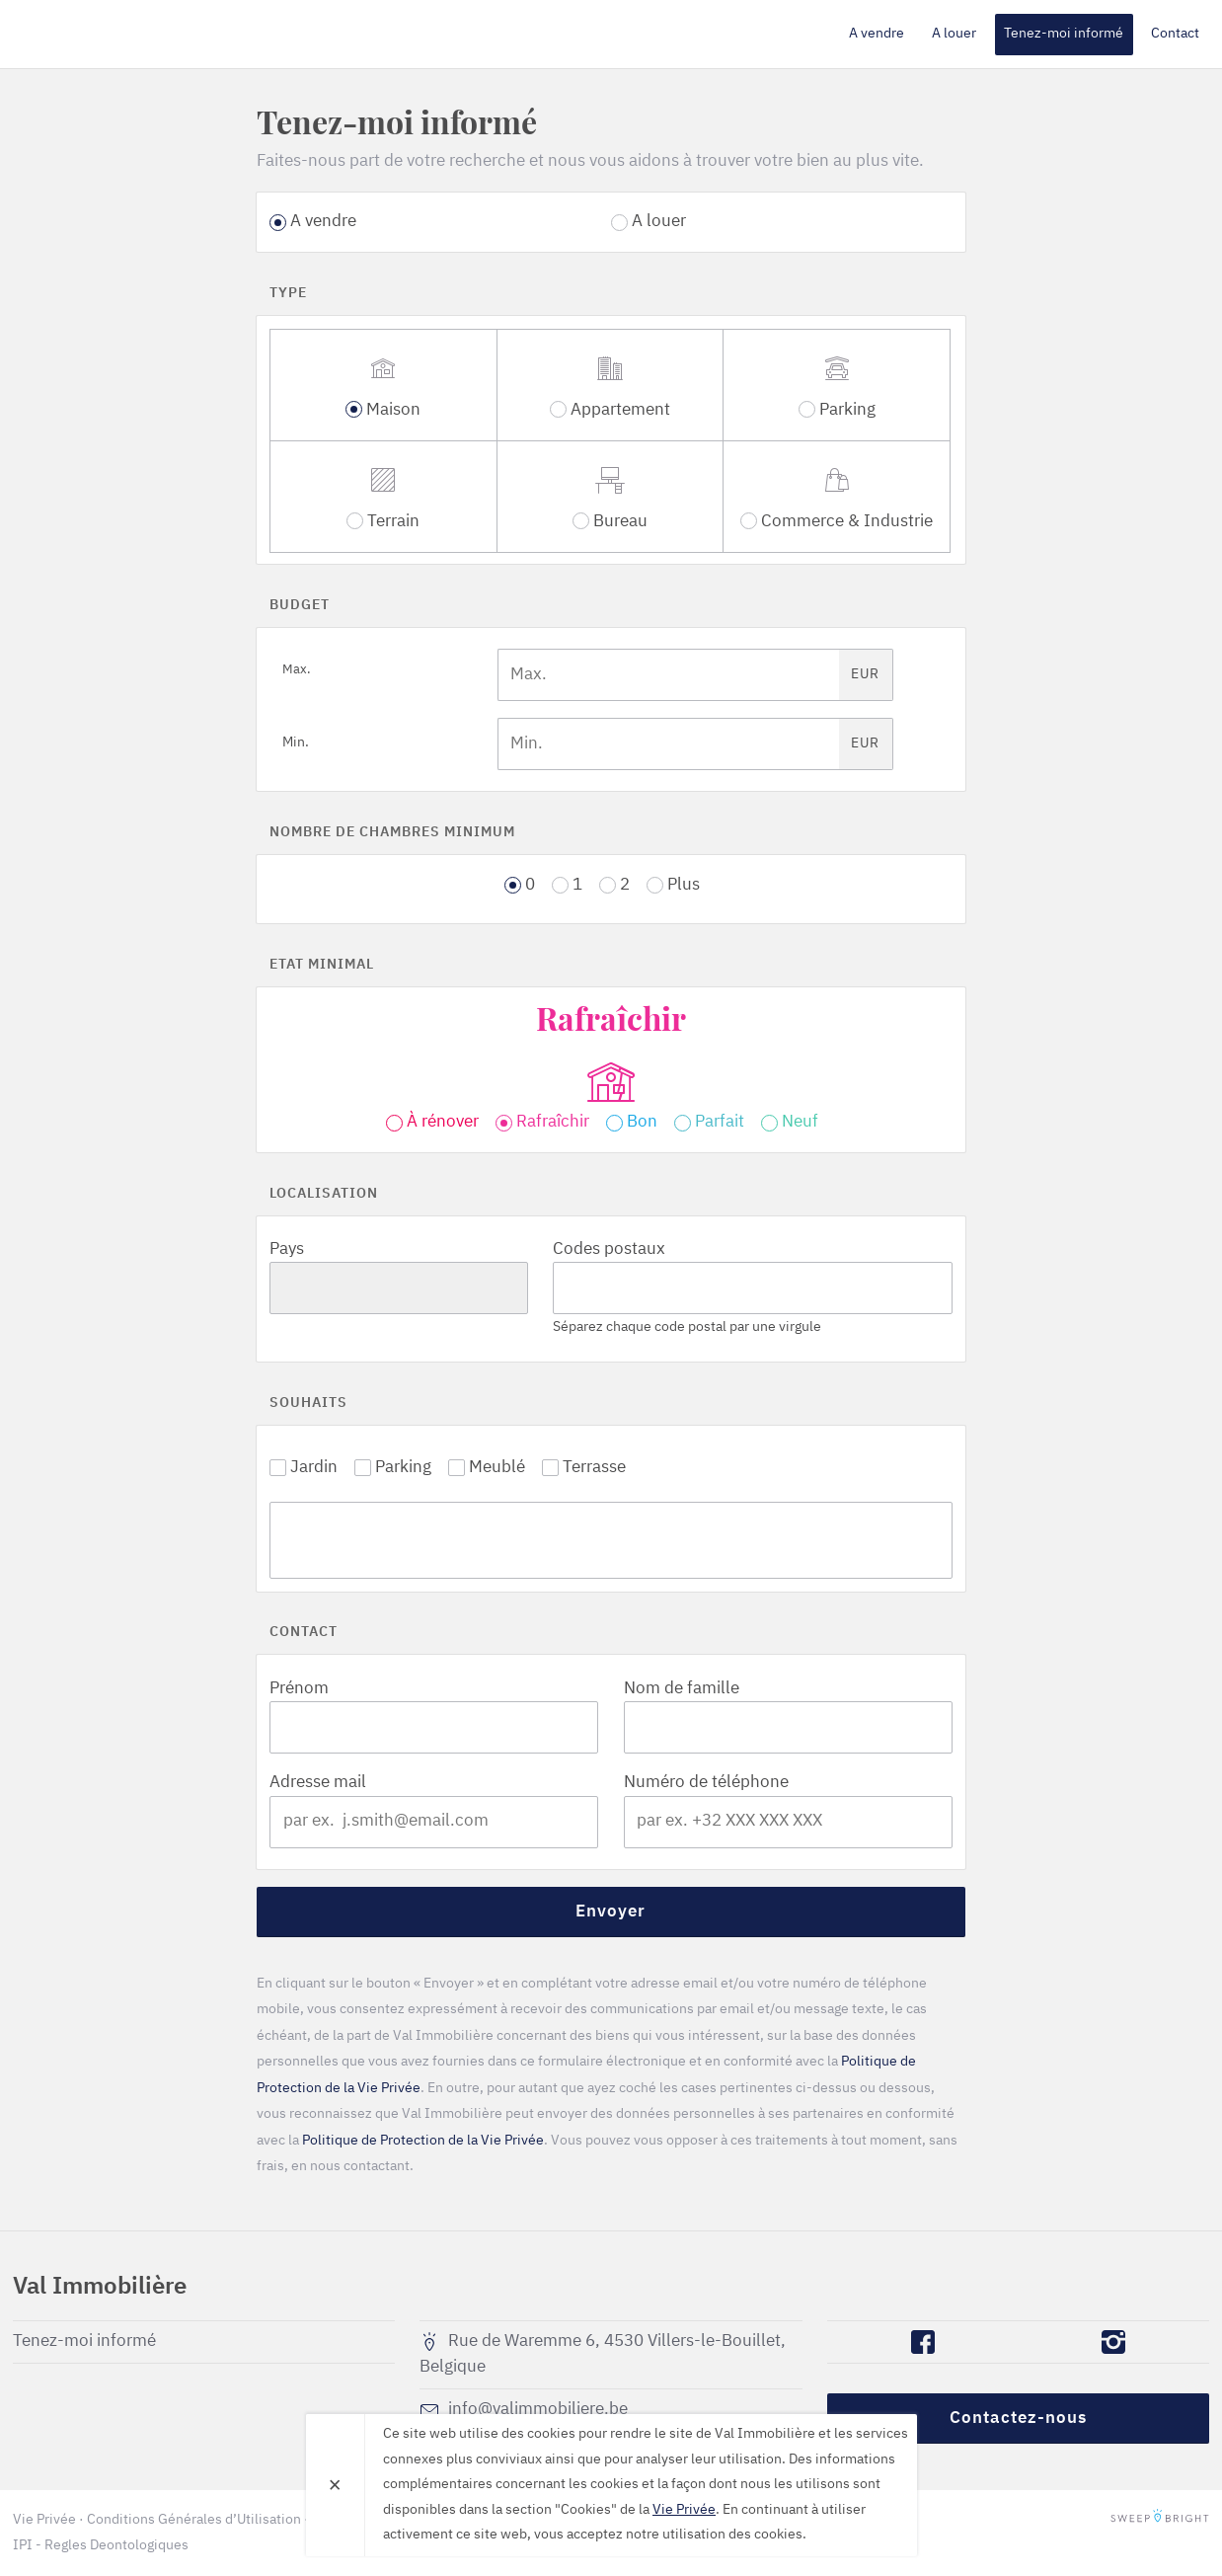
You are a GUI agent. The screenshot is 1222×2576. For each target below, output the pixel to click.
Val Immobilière (126, 33)
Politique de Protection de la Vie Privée (423, 2140)
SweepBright (1159, 2520)
